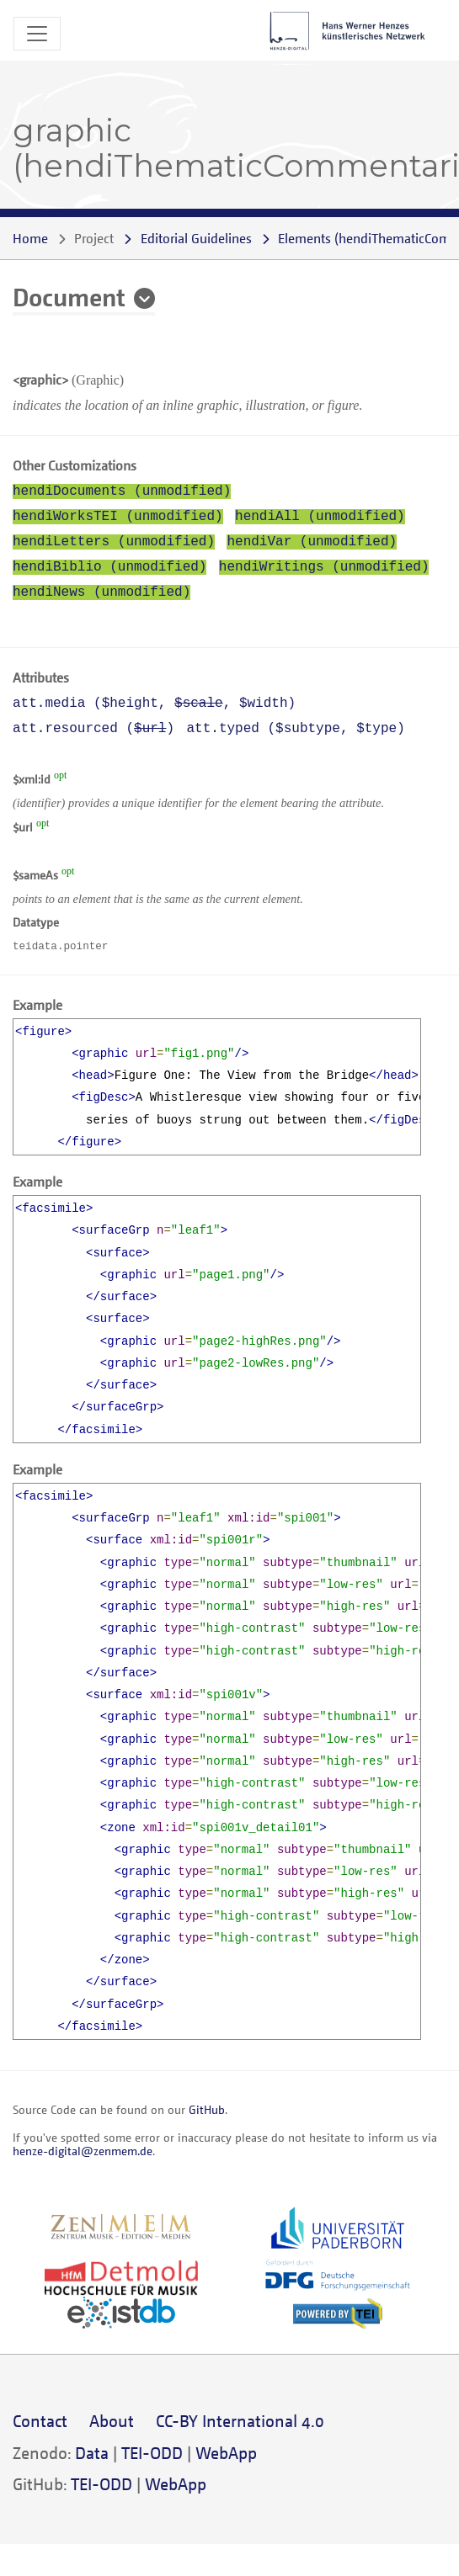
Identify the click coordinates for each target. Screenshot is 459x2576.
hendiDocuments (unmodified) (122, 491)
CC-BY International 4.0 (240, 2420)
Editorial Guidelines (196, 238)
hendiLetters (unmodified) (114, 542)
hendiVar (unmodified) (312, 542)
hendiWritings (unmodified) (324, 567)
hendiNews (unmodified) (101, 592)
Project (94, 238)
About (111, 2420)
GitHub (207, 2109)
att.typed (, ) (295, 728)
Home (30, 238)
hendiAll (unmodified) (320, 516)
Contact (40, 2420)
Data (92, 2452)
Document (69, 296)
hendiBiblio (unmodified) (109, 567)
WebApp (226, 2452)
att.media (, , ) (154, 703)
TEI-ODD (152, 2452)
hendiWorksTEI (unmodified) (118, 516)
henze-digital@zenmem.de (82, 2150)
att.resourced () (93, 728)
